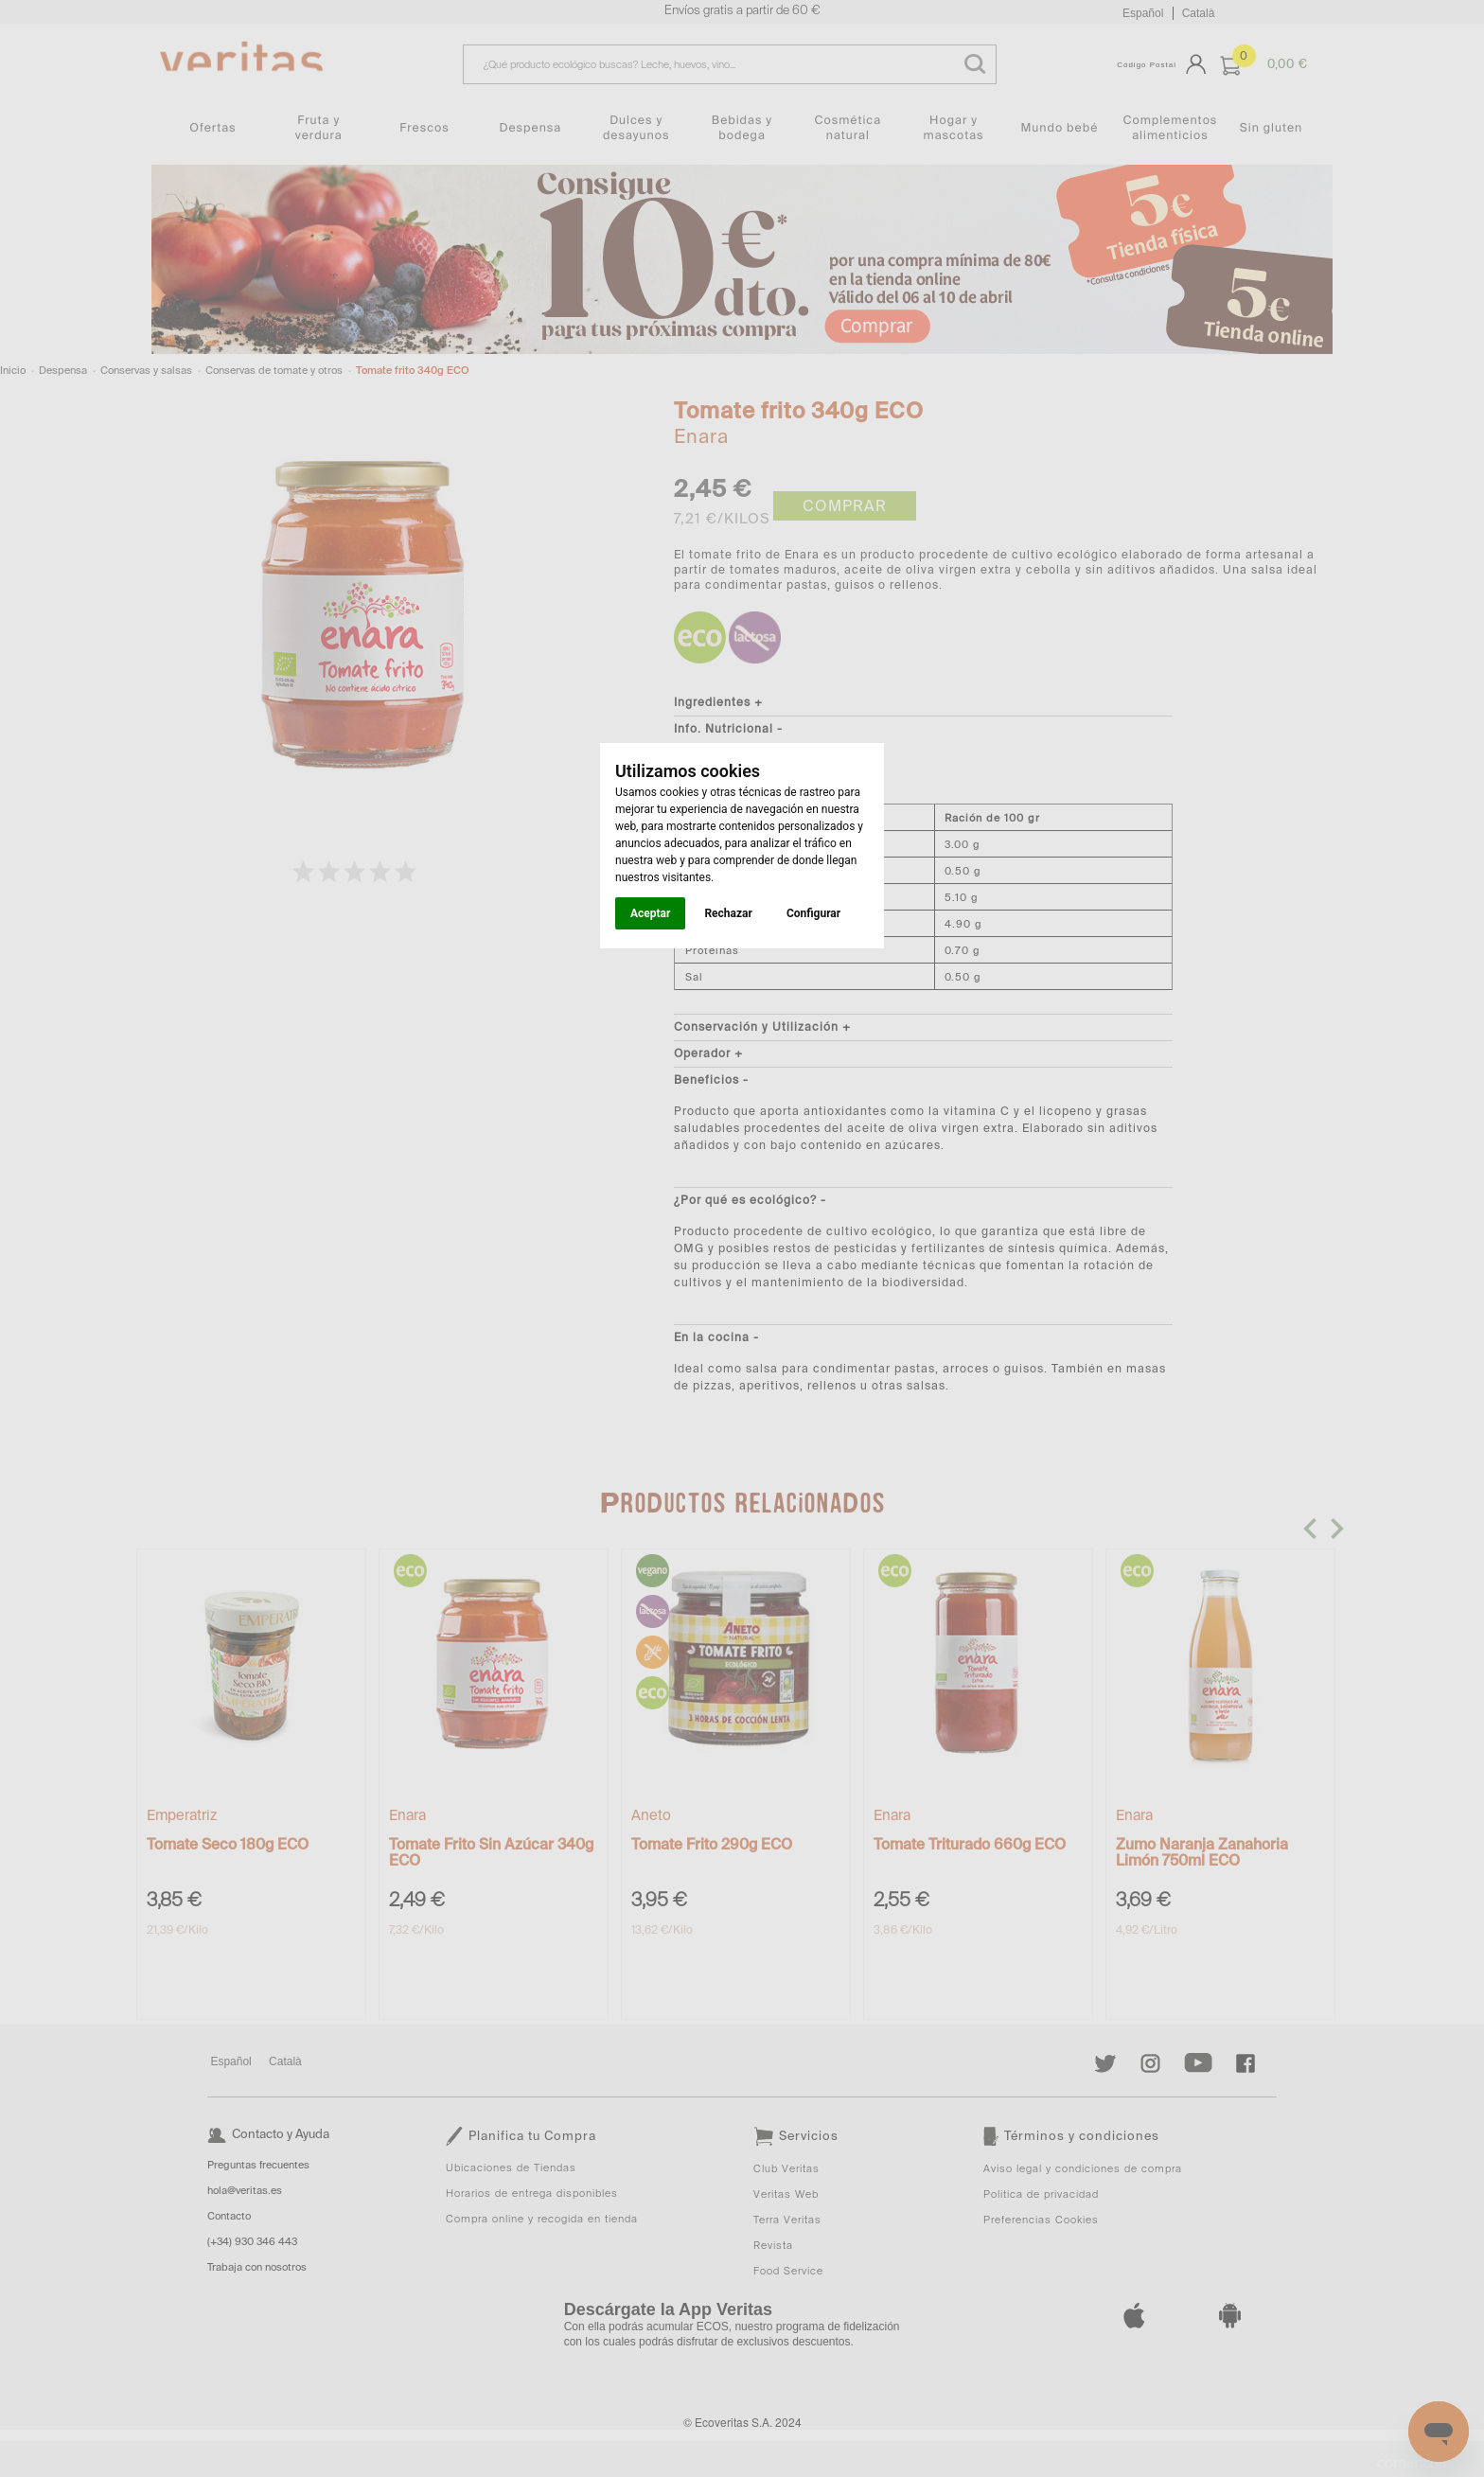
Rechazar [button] (727, 913)
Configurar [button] (813, 913)
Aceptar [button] (650, 913)
